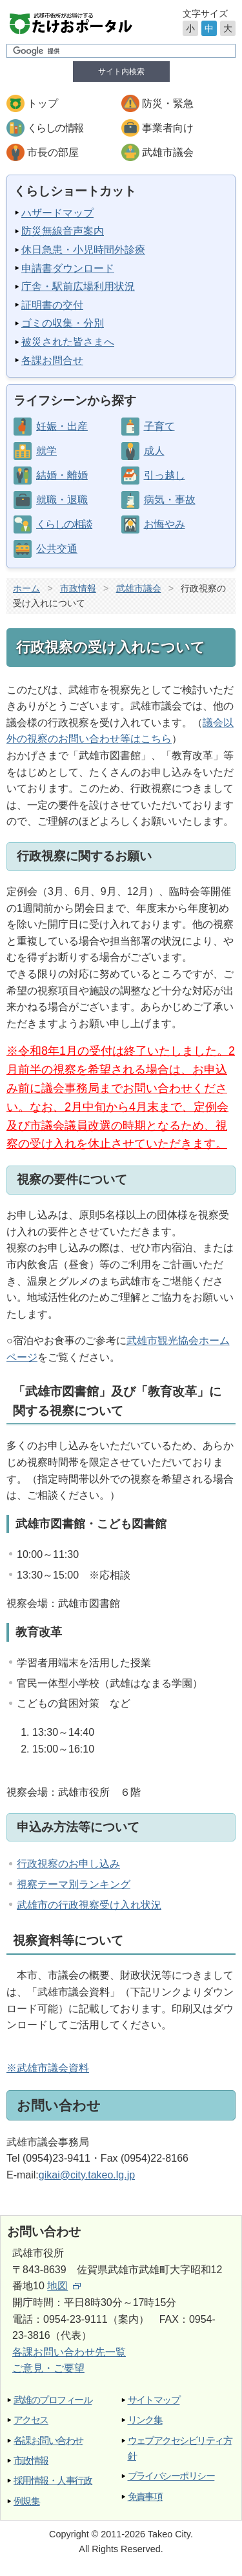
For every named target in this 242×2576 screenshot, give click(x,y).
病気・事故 (170, 499)
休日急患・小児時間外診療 (83, 249)
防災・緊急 (168, 103)
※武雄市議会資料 (47, 2067)
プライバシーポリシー (171, 2475)
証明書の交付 (52, 305)
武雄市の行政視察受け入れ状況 (89, 1904)
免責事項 (145, 2496)
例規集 (26, 2500)
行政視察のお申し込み (68, 1863)
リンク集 (145, 2419)
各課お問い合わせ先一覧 (69, 2352)
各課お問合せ (52, 360)
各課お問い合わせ (48, 2440)
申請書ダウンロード (67, 268)
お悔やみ (164, 524)
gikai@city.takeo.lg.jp (87, 2174)
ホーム (26, 588)
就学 (46, 450)
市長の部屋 (53, 152)
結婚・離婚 (62, 475)
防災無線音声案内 (62, 231)
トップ (42, 103)
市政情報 (78, 588)
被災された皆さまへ (67, 341)
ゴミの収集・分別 (62, 323)
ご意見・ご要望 (48, 2368)
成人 (154, 450)
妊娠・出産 (62, 426)
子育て (159, 426)
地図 (64, 2285)
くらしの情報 (55, 127)
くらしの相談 (64, 524)
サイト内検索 (121, 71)
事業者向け (168, 127)
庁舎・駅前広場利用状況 (78, 286)
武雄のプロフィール (53, 2399)
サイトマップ (154, 2399)
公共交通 (56, 548)
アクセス (31, 2419)
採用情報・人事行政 (53, 2480)
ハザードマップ (57, 212)
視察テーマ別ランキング (73, 1884)
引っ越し (164, 475)
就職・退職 (62, 499)
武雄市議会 (168, 152)
